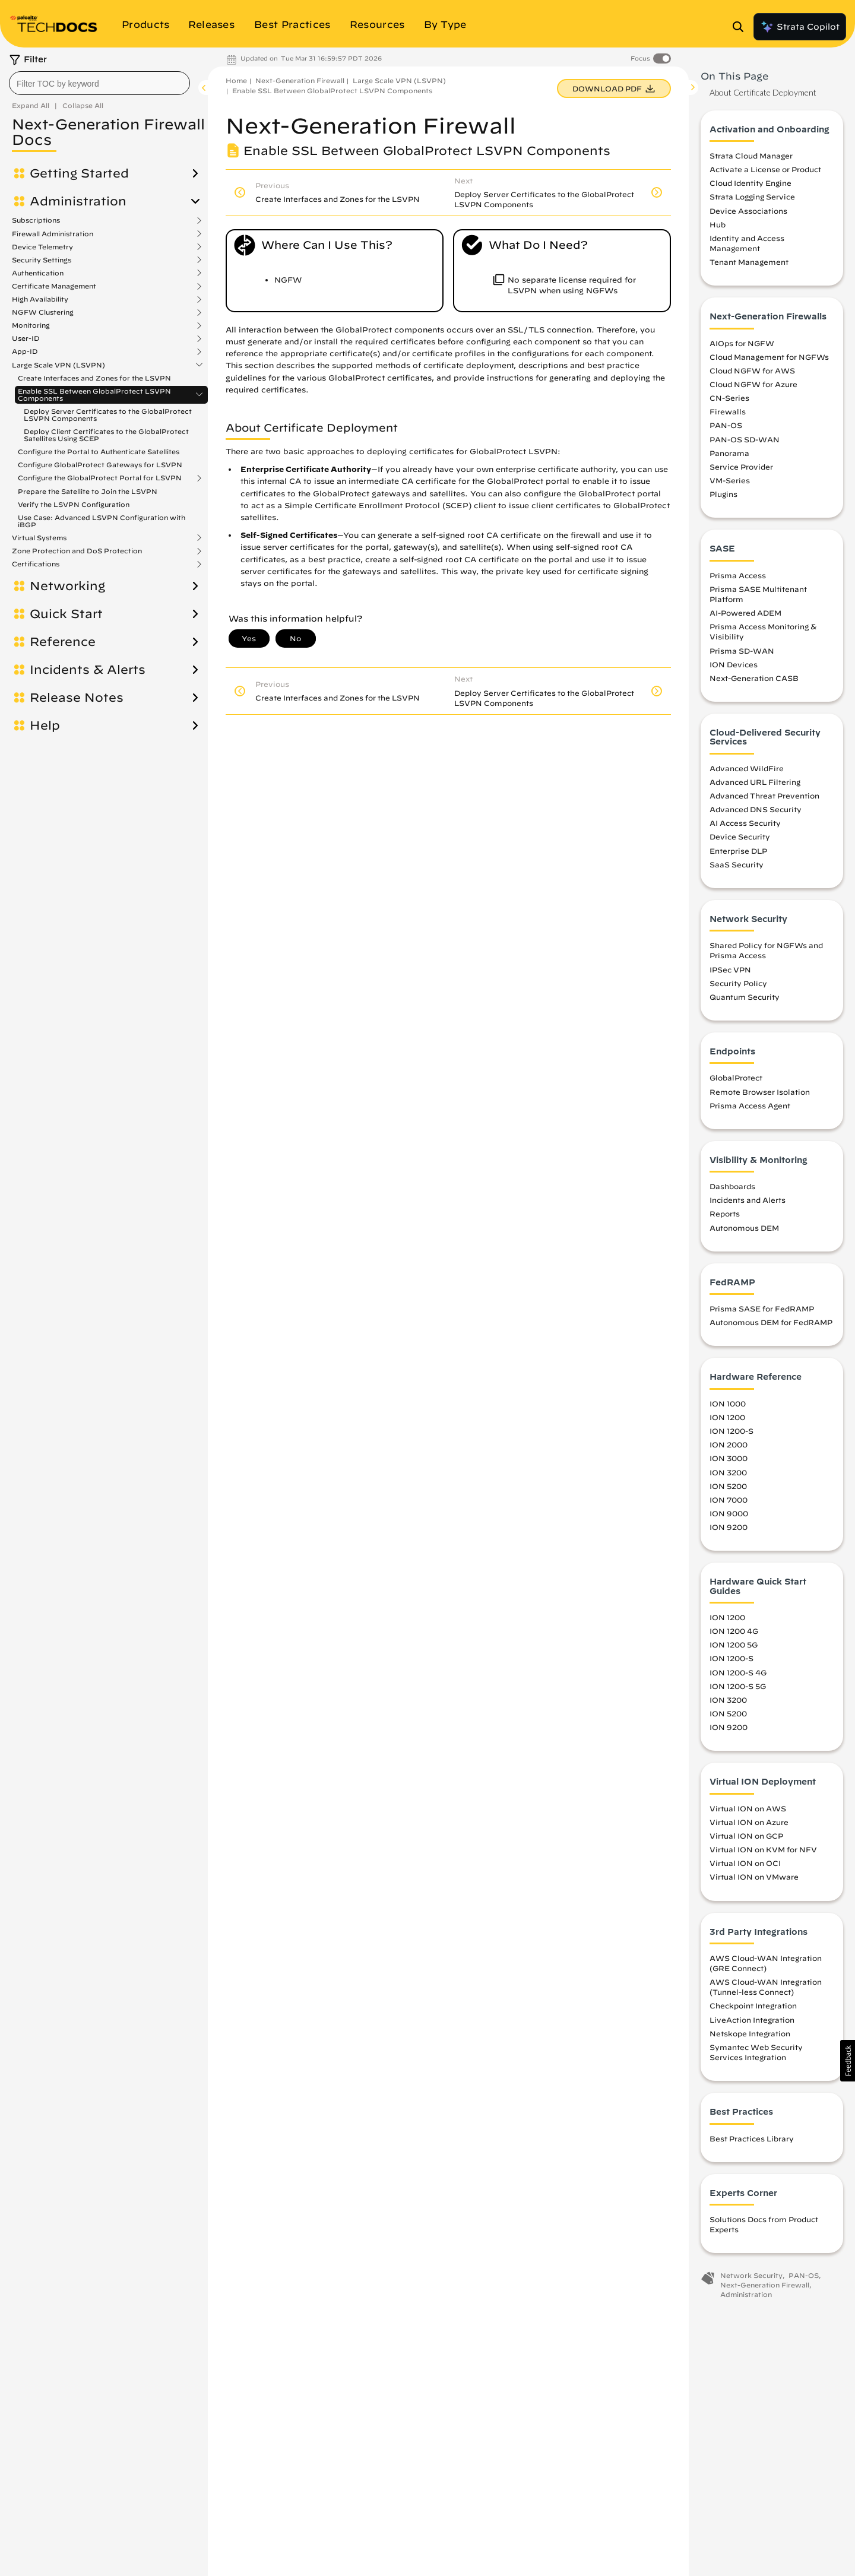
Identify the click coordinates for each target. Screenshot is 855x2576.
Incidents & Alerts (87, 669)
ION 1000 (728, 1403)
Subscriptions (36, 220)
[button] (847, 2060)
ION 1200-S (731, 1431)
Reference (63, 641)
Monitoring (31, 325)
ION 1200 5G (734, 1644)
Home (236, 80)
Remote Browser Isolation (760, 1092)
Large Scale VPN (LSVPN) (58, 365)
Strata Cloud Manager (751, 155)
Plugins (723, 494)
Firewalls (728, 411)
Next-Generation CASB (754, 678)
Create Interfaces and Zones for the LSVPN (94, 378)
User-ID (26, 338)
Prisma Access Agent (750, 1105)
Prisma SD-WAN (742, 651)
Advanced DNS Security (756, 809)
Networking (67, 585)
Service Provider (741, 466)
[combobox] (99, 83)
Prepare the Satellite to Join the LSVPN (87, 491)
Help (45, 725)
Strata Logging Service (752, 196)
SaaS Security (737, 864)
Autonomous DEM (744, 1228)
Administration (78, 201)
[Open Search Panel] (741, 26)
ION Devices (734, 664)
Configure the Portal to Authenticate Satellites (98, 451)
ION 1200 (727, 1417)
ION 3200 (728, 1472)
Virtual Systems (39, 537)
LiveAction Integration (752, 2020)
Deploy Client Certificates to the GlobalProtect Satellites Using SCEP (106, 434)
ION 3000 (729, 1458)
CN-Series (729, 398)
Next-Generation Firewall (299, 80)
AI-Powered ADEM (745, 613)
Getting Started (79, 173)
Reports (725, 1213)
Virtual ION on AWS (748, 1808)
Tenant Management (749, 262)
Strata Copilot (800, 27)
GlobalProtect (736, 1077)
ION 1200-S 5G (738, 1686)
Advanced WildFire (747, 768)
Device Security (740, 836)
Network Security (751, 2275)
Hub (718, 224)
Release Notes (77, 697)
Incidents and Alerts (748, 1200)
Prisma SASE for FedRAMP (762, 1308)
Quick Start (66, 613)
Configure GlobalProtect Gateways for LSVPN (100, 464)
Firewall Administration (52, 233)
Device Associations (748, 211)
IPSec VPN (730, 969)
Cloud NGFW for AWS (752, 370)
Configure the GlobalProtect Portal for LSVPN (100, 477)
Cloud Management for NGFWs (769, 357)
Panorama (729, 453)
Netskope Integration (750, 2033)
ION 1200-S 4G (738, 1672)
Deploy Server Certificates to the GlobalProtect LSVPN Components (108, 414)
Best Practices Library (752, 2138)
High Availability (40, 299)
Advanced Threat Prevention (764, 795)
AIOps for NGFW (742, 343)
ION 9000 (729, 1513)
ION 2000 (729, 1444)
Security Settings (41, 260)
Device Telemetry (42, 247)
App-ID (25, 351)
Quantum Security (745, 997)
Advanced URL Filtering (755, 782)
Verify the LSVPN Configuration (73, 504)
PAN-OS (726, 425)
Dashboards (732, 1186)
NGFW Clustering (43, 312)
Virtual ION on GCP (746, 1836)
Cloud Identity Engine (750, 183)
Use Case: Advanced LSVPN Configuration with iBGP (101, 521)
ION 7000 (729, 1499)
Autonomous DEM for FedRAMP (771, 1322)
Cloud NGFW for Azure (753, 384)
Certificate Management (54, 286)
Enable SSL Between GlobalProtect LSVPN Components (94, 395)
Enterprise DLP (738, 851)
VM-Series (730, 480)
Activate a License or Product (765, 169)
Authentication (38, 273)
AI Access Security (745, 823)
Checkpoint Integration (753, 2005)
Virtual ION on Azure (749, 1822)
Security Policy (738, 983)
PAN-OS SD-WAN (745, 439)
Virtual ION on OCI (745, 1863)
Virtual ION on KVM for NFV (763, 1849)
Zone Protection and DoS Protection (77, 551)
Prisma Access (738, 575)
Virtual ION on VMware (754, 1876)
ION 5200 (728, 1486)
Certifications (35, 564)
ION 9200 (729, 1527)
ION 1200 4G (734, 1631)
